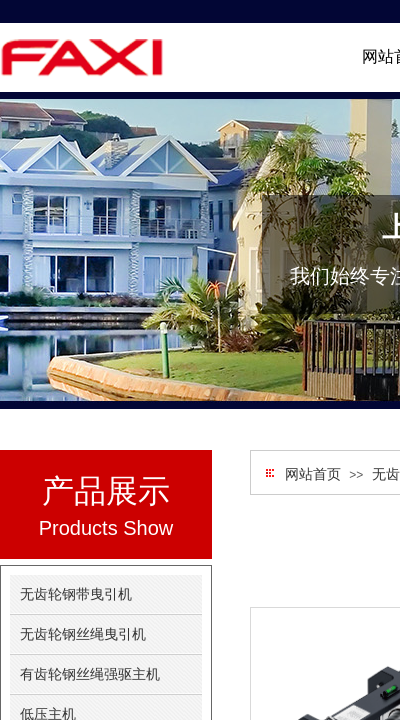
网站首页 (313, 474)
